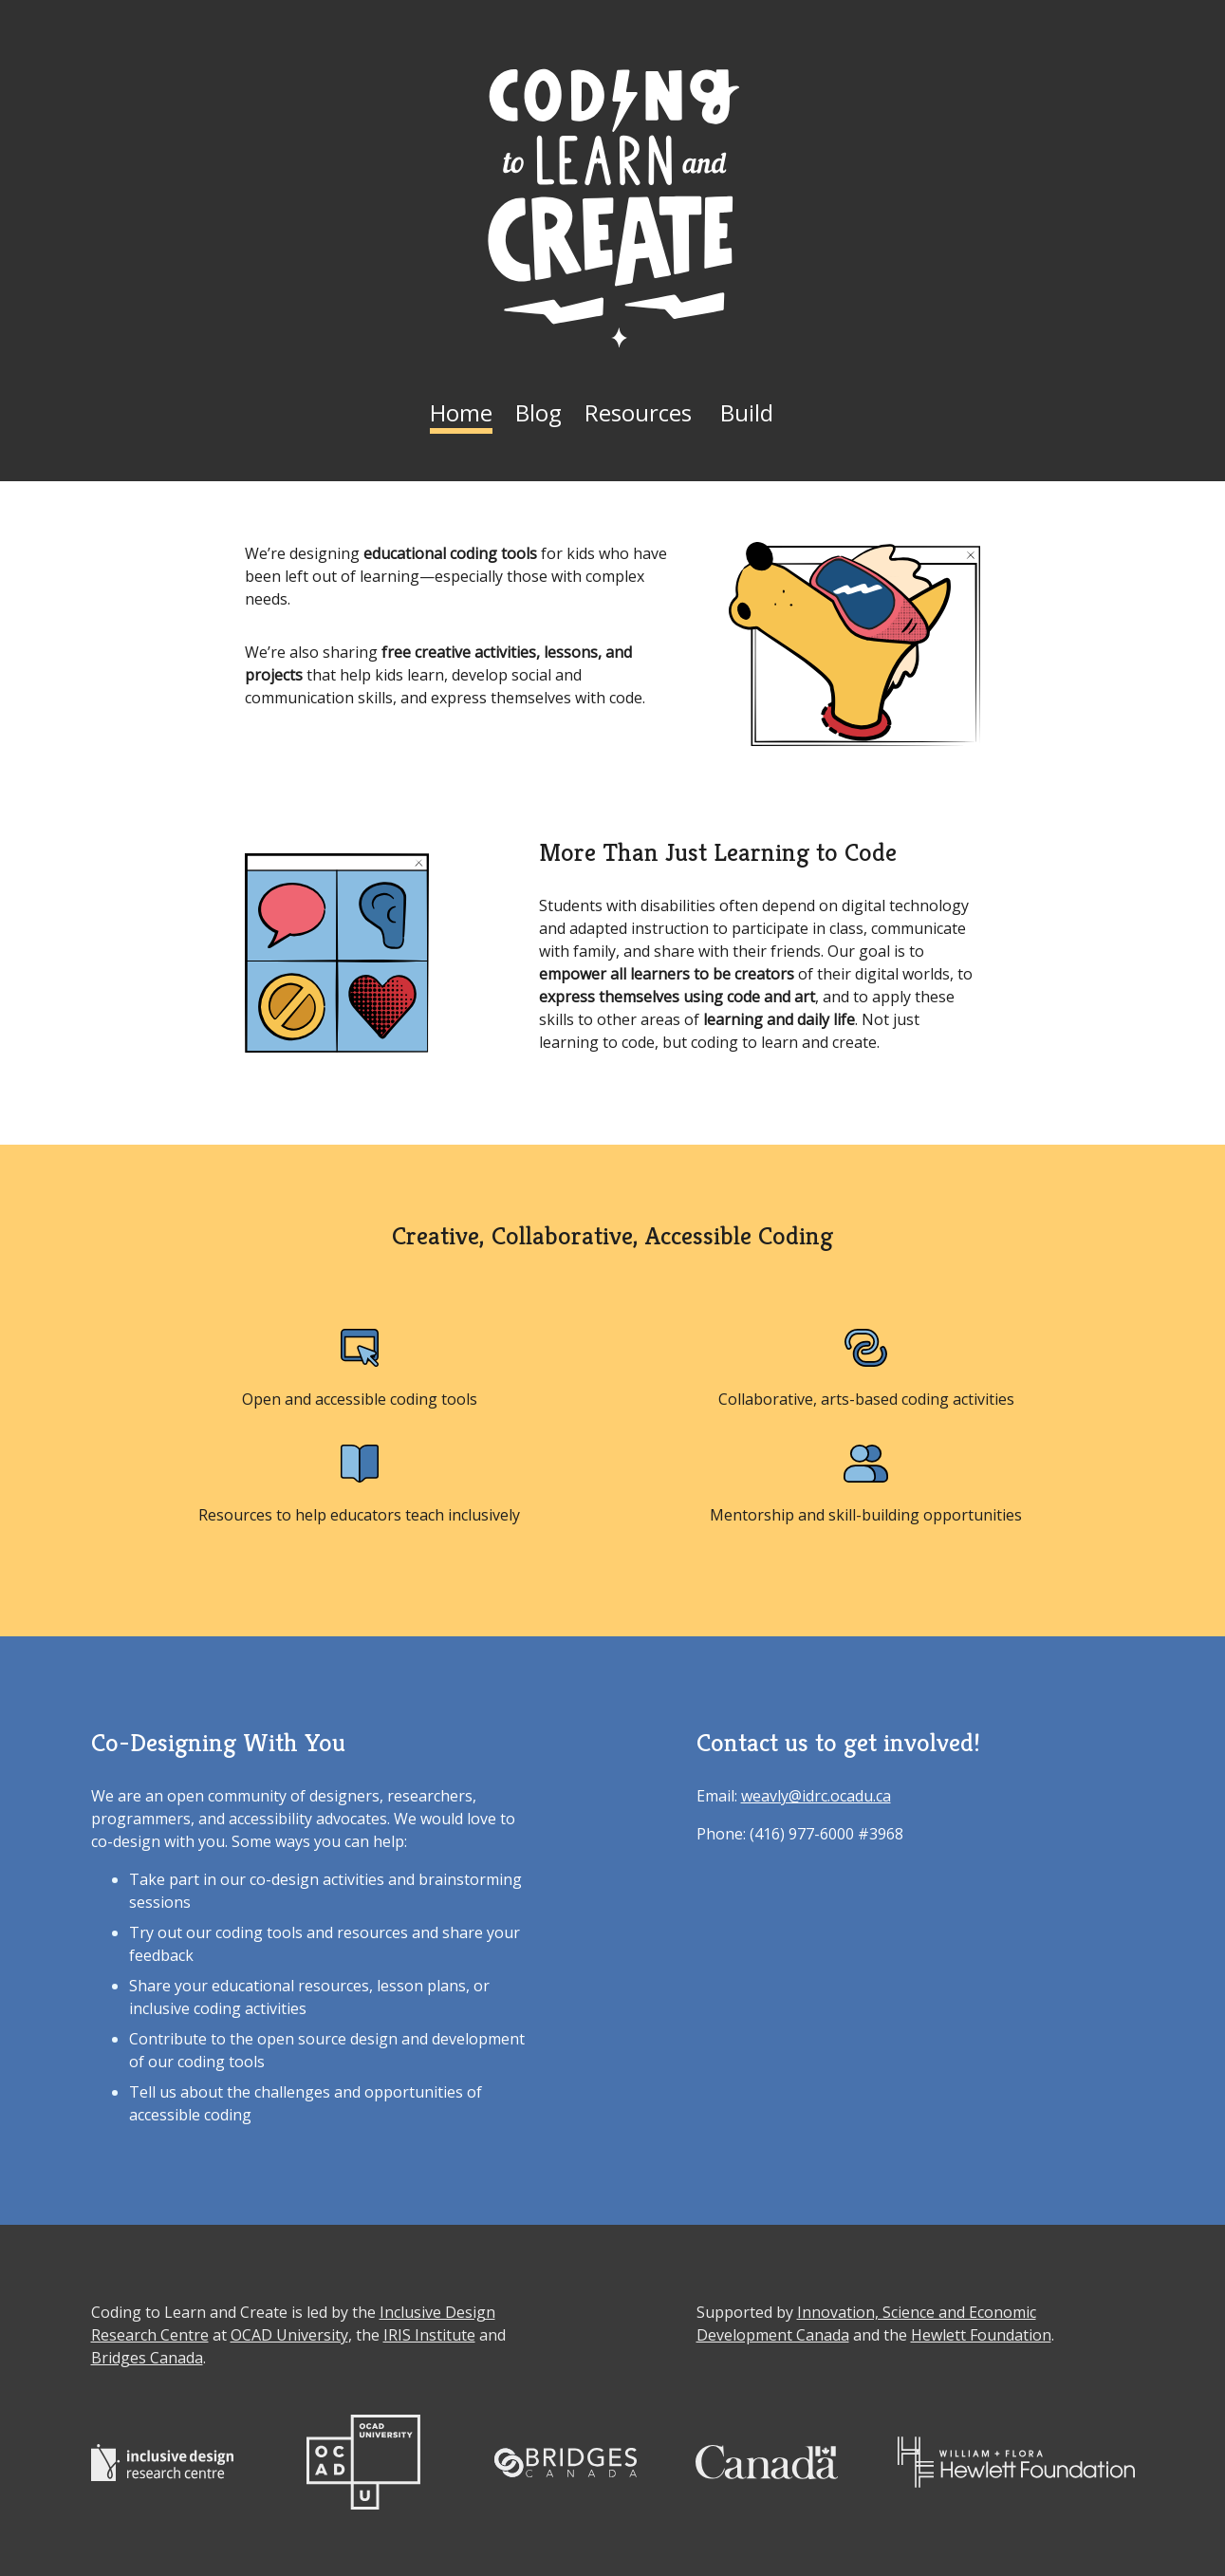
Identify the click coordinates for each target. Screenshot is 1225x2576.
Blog (538, 412)
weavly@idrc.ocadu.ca (816, 1795)
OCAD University (289, 2334)
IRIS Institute (429, 2334)
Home (461, 412)
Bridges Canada (147, 2357)
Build (746, 412)
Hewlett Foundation (981, 2334)
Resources (638, 412)
